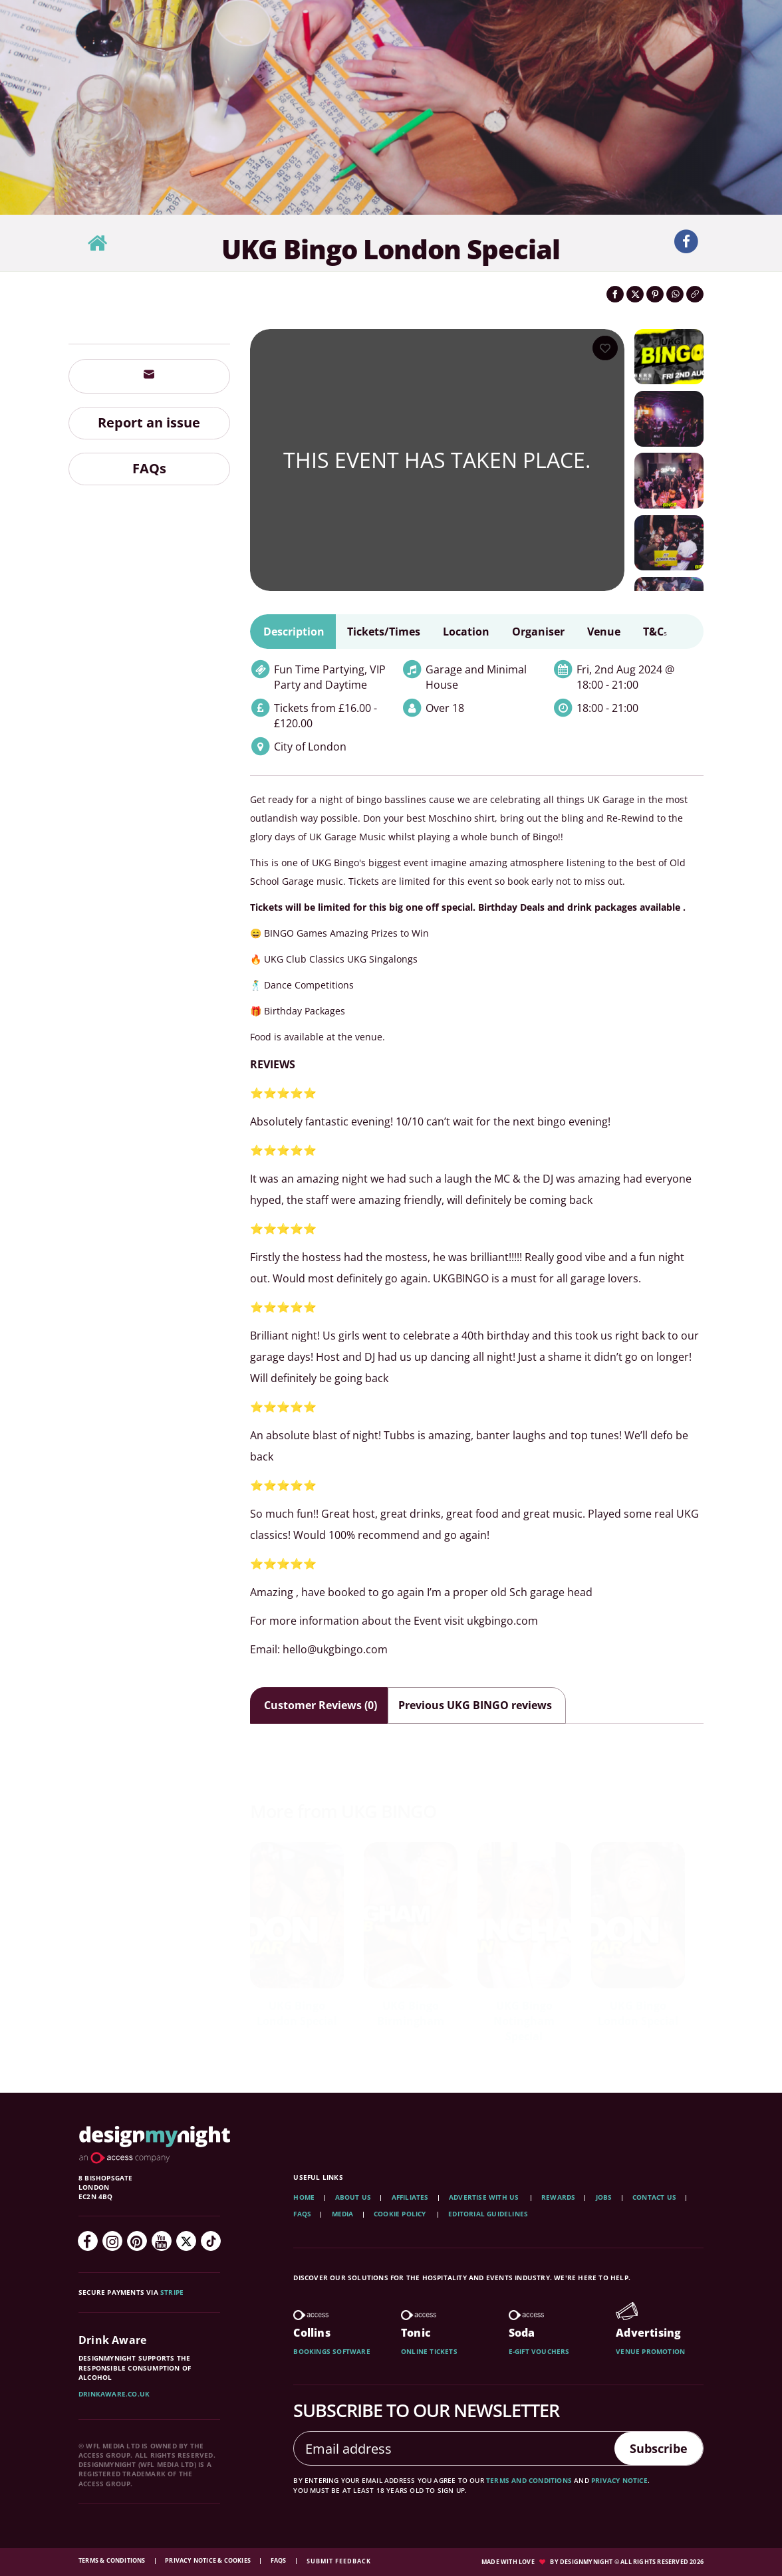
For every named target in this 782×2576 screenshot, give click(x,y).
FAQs (149, 468)
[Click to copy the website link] (695, 294)
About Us (353, 2197)
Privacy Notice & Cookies (208, 2560)
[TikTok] (211, 2241)
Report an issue (149, 422)
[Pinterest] (137, 2241)
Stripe (172, 2292)
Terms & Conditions (112, 2560)
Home (304, 2197)
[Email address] (449, 2448)
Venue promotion (650, 2351)
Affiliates (410, 2197)
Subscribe (653, 2448)
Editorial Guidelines (488, 2213)
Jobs (604, 2197)
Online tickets (429, 2351)
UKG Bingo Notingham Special (524, 2021)
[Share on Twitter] (635, 294)
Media (343, 2213)
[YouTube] (162, 2241)
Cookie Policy (401, 2213)
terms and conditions (529, 2480)
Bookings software (331, 2351)
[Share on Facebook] (615, 294)
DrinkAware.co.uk (114, 2394)
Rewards (558, 2197)
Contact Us (654, 2197)
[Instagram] (112, 2241)
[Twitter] (186, 2241)
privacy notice (619, 2480)
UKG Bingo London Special (297, 2013)
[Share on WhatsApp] (675, 294)
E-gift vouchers (539, 2351)
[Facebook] (88, 2241)
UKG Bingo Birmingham (410, 2013)
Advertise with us (484, 2197)
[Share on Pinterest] (655, 294)
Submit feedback (339, 2561)
